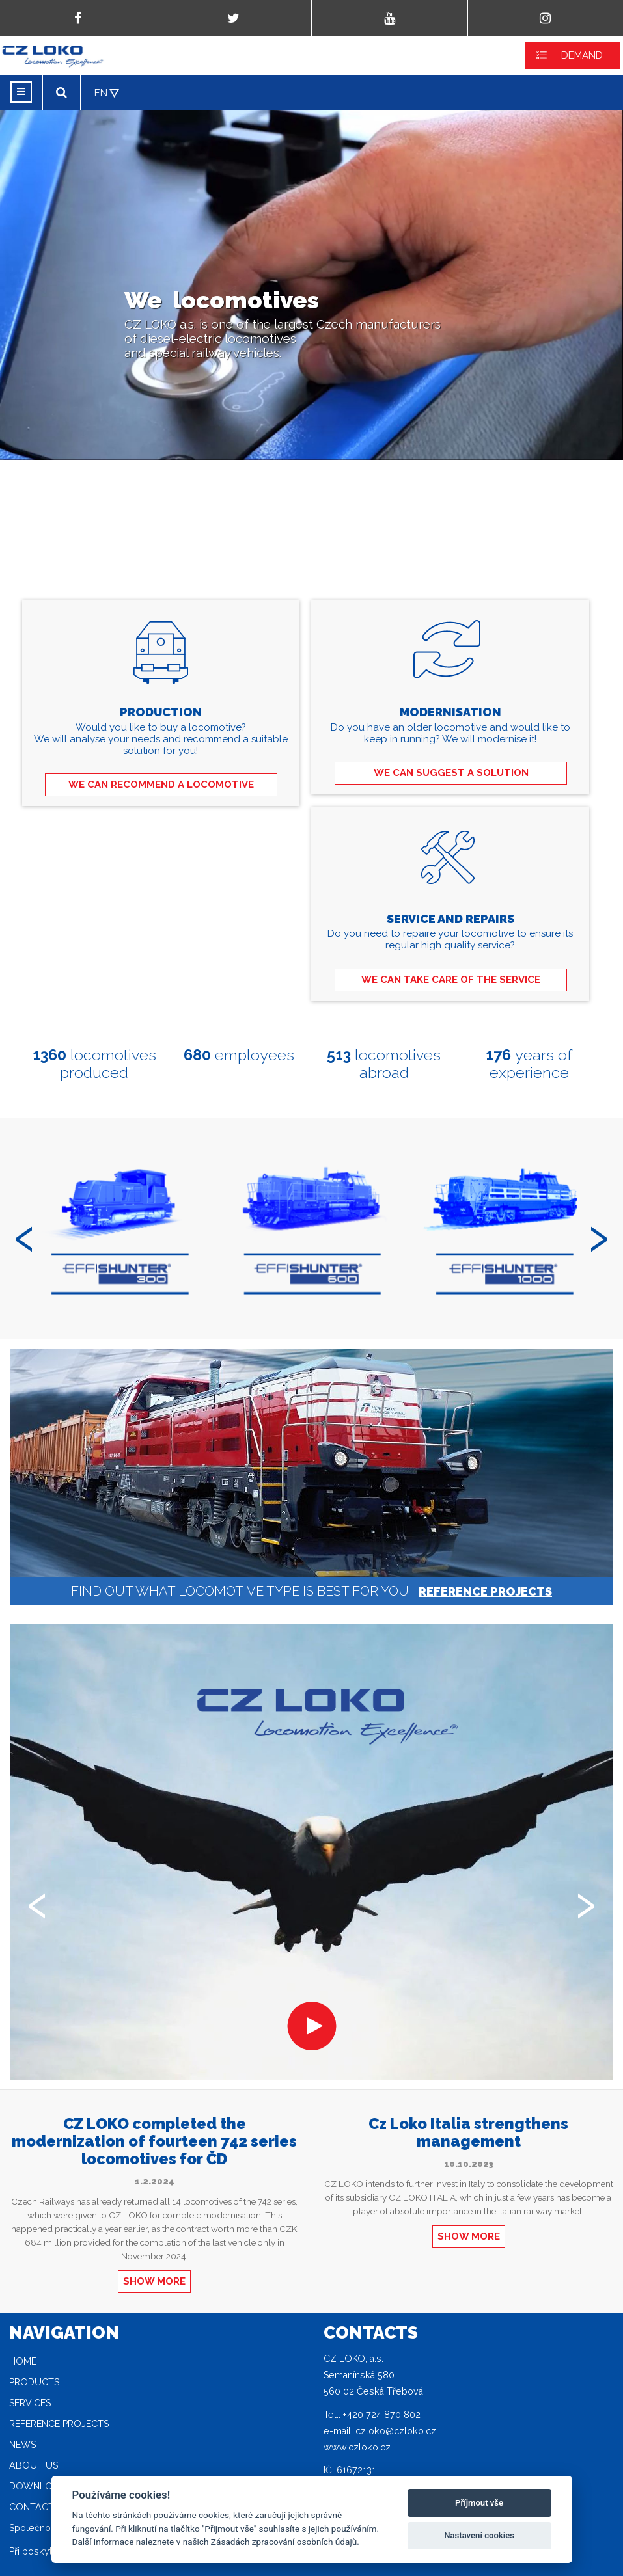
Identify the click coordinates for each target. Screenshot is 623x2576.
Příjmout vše (479, 2503)
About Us (33, 2465)
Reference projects (59, 2424)
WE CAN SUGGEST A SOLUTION (451, 773)
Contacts (34, 2507)
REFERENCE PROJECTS (485, 1591)
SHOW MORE (154, 2281)
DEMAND (582, 55)
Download (37, 2486)
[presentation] (24, 1233)
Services (30, 2403)
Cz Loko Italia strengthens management (468, 2132)
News (22, 2444)
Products (34, 2382)
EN (100, 93)
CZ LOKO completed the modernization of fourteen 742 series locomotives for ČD (154, 2141)
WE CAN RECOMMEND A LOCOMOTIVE (161, 784)
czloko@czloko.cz (395, 2431)
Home (22, 2361)
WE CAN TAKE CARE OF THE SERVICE (450, 980)
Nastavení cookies (479, 2535)
